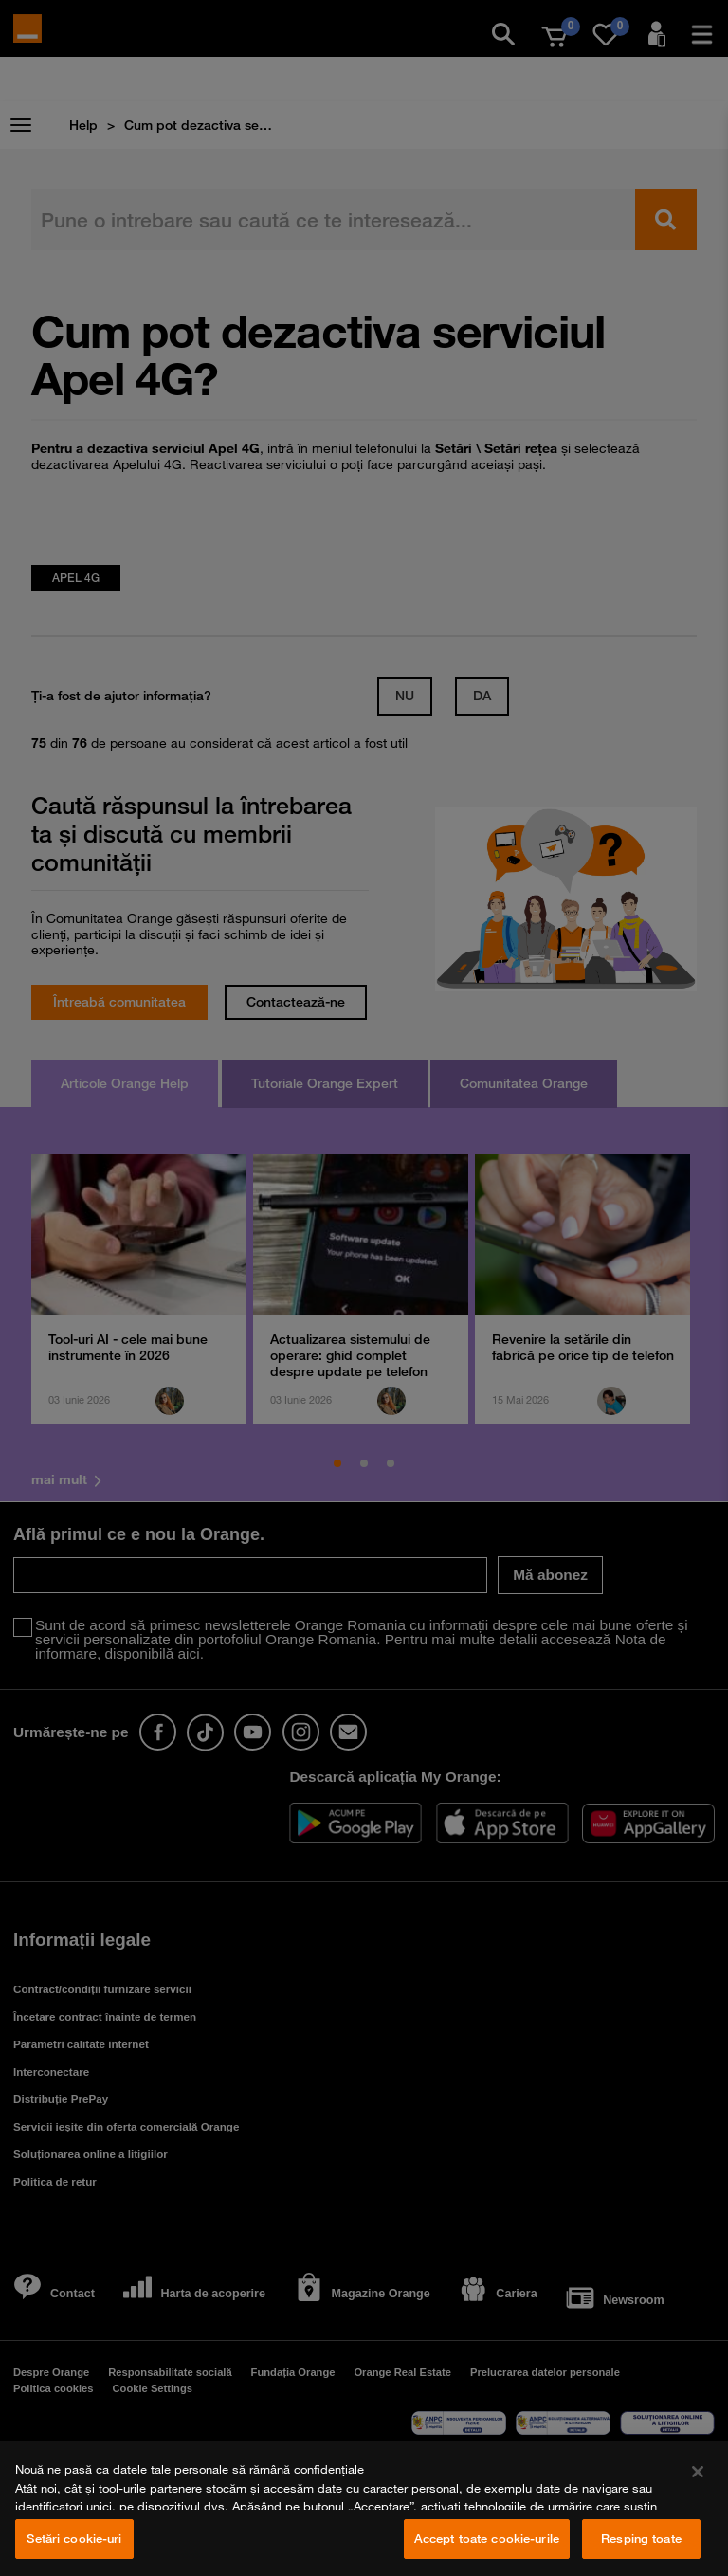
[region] (364, 2508)
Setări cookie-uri (74, 2538)
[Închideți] (698, 2472)
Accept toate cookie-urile (486, 2538)
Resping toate (641, 2538)
